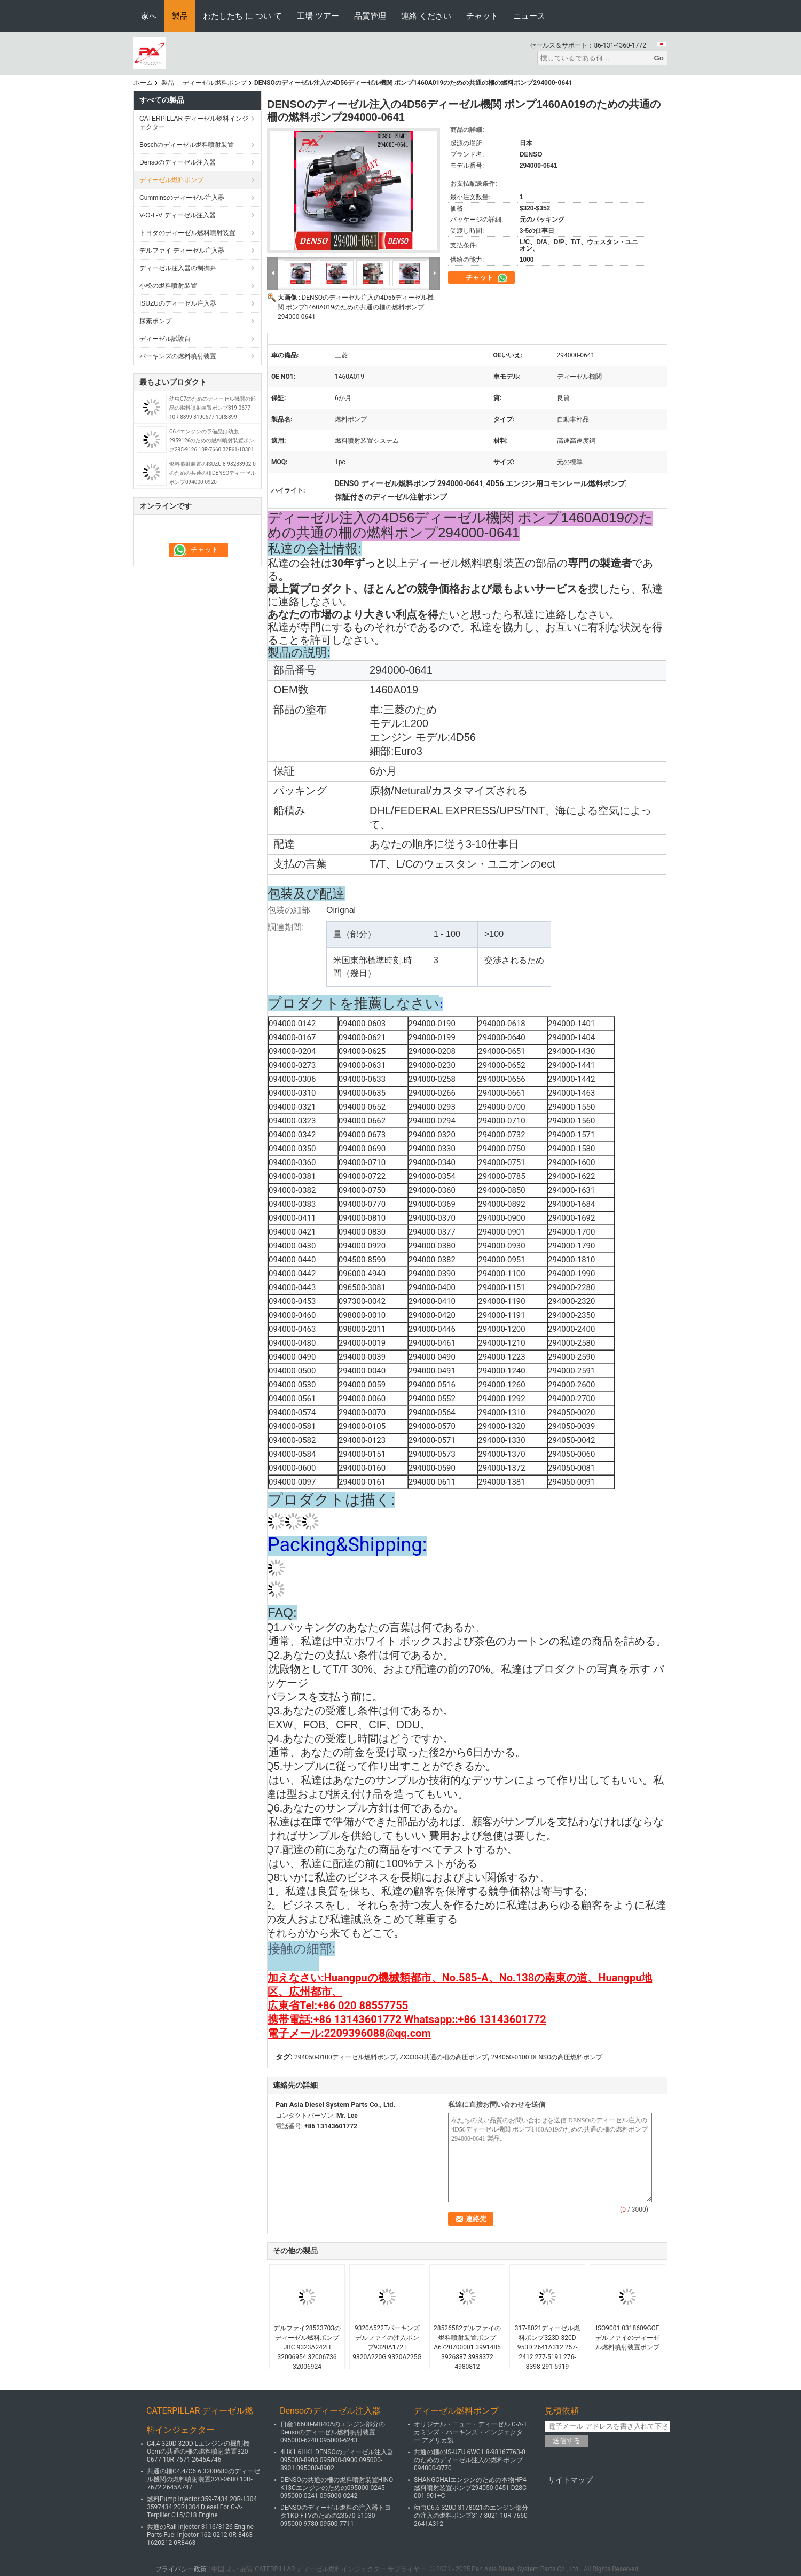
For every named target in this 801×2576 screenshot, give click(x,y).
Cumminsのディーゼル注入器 (181, 197)
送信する (566, 2441)
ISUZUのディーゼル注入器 (177, 303)
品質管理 (370, 15)
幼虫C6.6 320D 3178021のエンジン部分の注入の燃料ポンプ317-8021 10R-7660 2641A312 (471, 2515)
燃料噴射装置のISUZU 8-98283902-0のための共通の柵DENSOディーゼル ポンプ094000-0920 (212, 473)
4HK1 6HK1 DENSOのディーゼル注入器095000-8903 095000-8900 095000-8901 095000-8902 (337, 2460)
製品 (180, 15)
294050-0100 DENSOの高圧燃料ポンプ (546, 2057)
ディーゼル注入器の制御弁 (177, 268)
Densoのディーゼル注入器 (177, 162)
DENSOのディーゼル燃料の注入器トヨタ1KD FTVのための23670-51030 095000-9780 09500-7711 (335, 2515)
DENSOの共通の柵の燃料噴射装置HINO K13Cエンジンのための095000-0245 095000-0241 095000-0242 (336, 2488)
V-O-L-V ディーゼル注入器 (177, 215)
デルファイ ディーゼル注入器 (181, 250)
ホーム (143, 83)
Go (659, 58)
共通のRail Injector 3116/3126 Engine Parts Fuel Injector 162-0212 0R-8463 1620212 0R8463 (200, 2535)
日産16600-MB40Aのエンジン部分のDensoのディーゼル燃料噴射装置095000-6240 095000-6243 (332, 2432)
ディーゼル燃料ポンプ (215, 83)
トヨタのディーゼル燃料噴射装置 (187, 233)
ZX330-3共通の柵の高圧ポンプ (443, 2057)
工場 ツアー (318, 15)
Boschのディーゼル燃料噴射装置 (186, 145)
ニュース (529, 15)
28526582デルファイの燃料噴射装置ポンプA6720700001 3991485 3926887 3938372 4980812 (467, 2347)
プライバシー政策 (181, 2569)
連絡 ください (426, 15)
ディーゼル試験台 (165, 338)
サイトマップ (570, 2480)
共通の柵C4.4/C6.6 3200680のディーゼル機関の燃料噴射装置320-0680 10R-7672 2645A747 (203, 2479)
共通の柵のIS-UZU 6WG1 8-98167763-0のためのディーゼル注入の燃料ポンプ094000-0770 (469, 2460)
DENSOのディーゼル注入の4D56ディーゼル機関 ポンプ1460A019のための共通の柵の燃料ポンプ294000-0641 (356, 307)
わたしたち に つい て (242, 15)
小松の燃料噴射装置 (168, 286)
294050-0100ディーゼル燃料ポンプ (345, 2057)
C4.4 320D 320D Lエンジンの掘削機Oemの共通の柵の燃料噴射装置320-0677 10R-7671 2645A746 (198, 2451)
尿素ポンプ (155, 321)
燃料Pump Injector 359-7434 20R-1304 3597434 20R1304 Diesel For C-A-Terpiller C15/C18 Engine (202, 2507)
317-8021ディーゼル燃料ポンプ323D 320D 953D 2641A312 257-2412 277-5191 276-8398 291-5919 (547, 2347)
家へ (149, 15)
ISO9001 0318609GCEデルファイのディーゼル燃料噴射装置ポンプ (627, 2337)
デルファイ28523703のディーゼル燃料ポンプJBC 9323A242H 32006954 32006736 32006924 (307, 2347)
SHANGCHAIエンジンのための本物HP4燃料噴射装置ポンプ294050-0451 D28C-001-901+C (471, 2488)
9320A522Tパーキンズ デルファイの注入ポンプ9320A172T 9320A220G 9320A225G (386, 2342)
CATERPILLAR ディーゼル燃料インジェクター (193, 123)
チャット (482, 16)
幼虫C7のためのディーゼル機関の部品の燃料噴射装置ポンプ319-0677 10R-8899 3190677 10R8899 (212, 408)
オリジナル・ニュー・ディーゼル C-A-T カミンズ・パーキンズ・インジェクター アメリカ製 (470, 2432)
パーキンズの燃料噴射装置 (177, 356)
